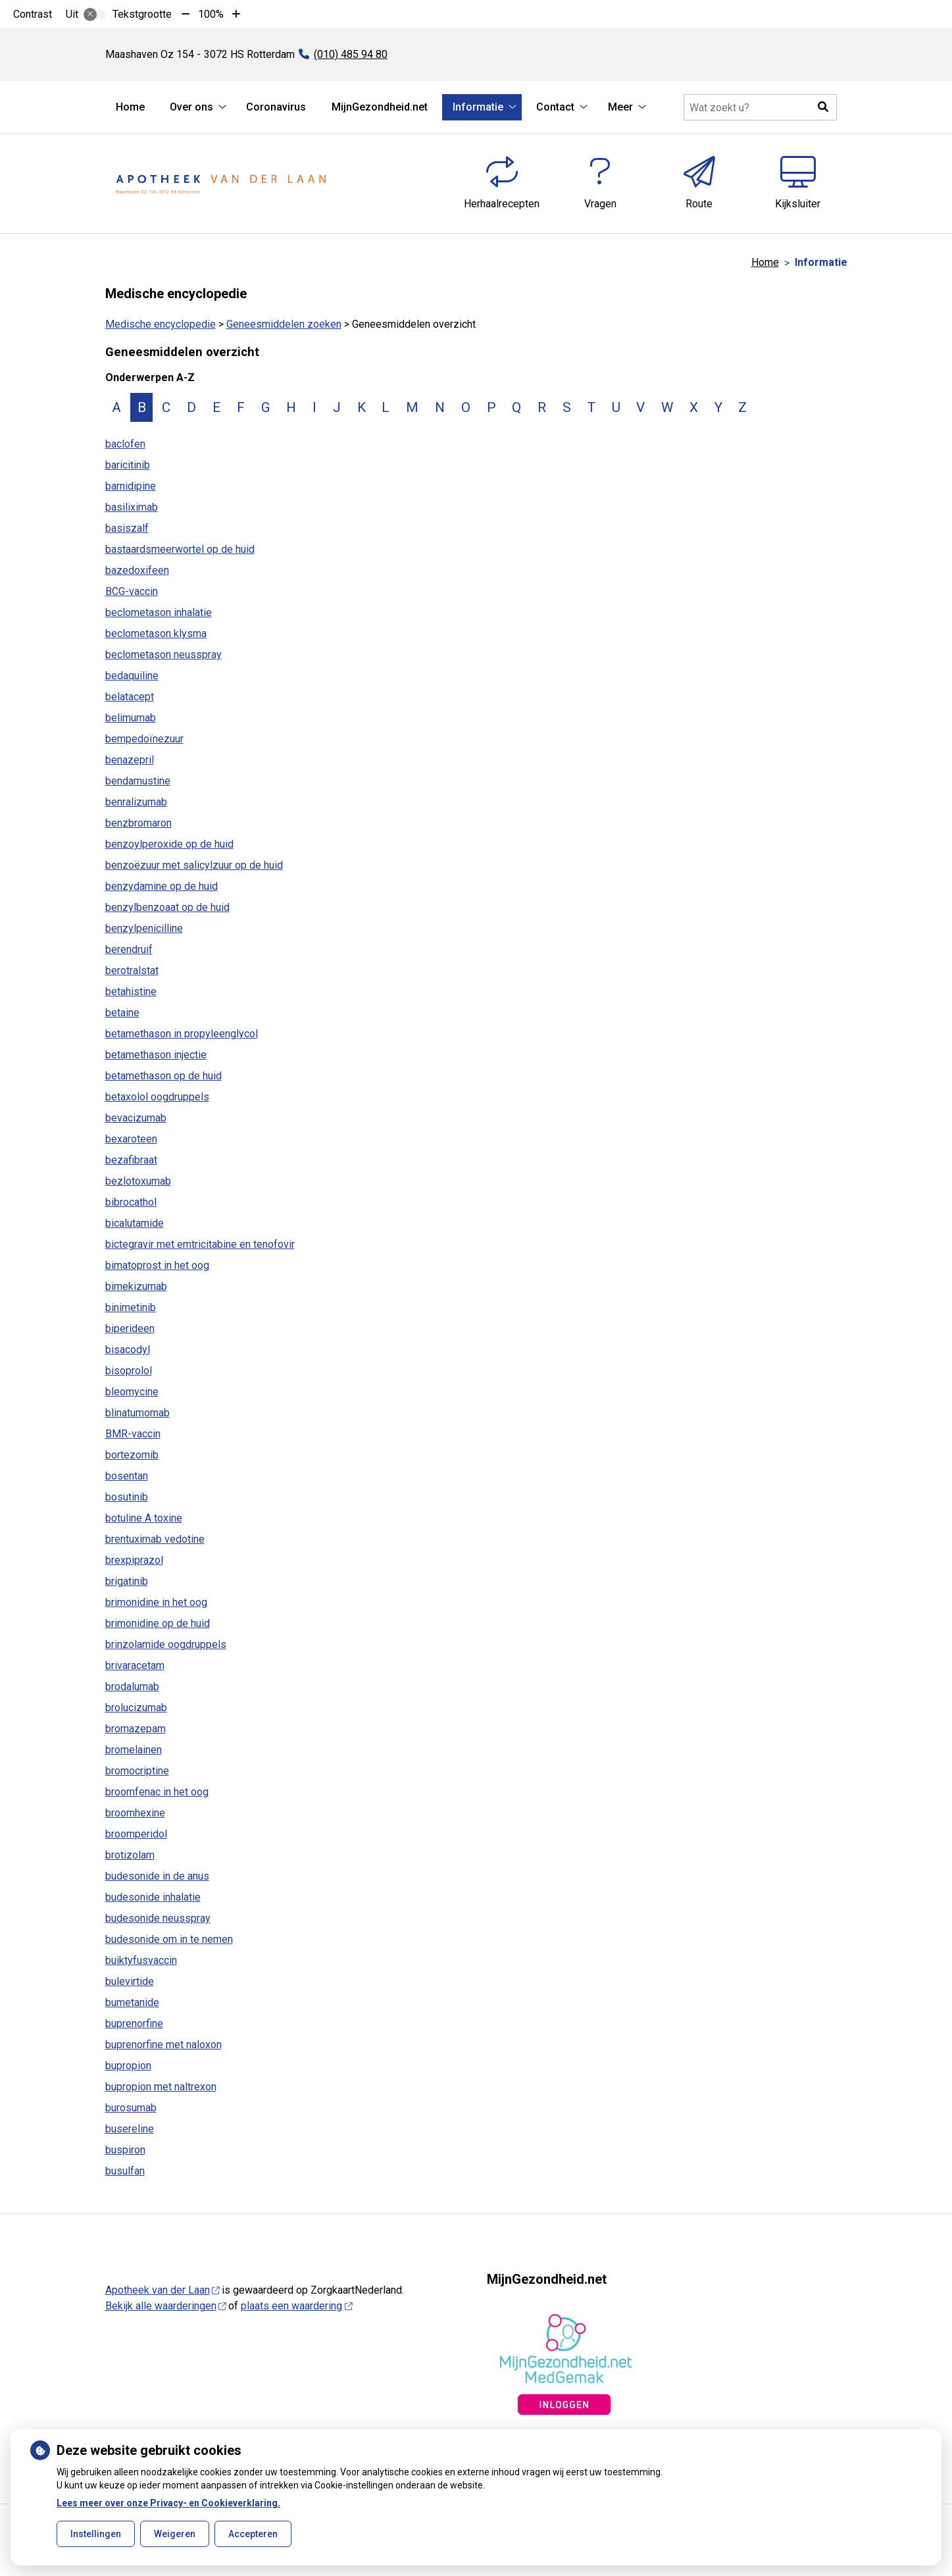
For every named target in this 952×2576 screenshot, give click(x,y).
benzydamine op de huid (161, 886)
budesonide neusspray (158, 1918)
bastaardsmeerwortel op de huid (180, 549)
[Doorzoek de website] (760, 107)
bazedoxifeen (137, 570)
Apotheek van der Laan (162, 2290)
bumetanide (132, 2002)
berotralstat (132, 970)
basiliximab (131, 507)
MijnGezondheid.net (380, 107)
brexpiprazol (134, 1560)
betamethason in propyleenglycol (181, 1033)
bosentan (126, 1476)
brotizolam (130, 1855)
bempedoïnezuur (144, 739)
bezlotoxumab (138, 1181)
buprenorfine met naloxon (163, 2044)
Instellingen (95, 2534)
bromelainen (133, 1749)
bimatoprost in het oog (157, 1265)
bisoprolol (128, 1370)
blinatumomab (137, 1412)
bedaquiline (132, 675)
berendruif (129, 949)
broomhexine (135, 1813)
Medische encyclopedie (160, 324)
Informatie (478, 107)
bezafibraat (131, 1160)
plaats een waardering (296, 2306)
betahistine (131, 991)
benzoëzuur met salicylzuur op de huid (194, 865)
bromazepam (135, 1728)
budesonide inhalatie (153, 1897)
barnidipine (130, 486)
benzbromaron (138, 823)
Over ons (191, 107)
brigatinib (126, 1581)
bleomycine (132, 1391)
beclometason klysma (156, 633)
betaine (122, 1012)
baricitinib (127, 465)
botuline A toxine (143, 1518)
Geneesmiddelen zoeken (283, 324)
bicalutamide (134, 1223)
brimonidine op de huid (157, 1623)
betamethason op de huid (163, 1075)
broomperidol (136, 1834)
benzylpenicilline (144, 928)
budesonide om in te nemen (169, 1939)
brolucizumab (136, 1707)
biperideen (130, 1328)
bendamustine (137, 781)
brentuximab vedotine (155, 1539)
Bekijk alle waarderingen (165, 2306)
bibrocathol (131, 1202)
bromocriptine (137, 1771)
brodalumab (132, 1686)
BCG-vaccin (131, 591)
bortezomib (132, 1455)
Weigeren (174, 2534)
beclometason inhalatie (158, 612)
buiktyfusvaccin (141, 1960)
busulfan (125, 2171)
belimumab (130, 717)
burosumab (131, 2107)
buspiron (125, 2150)
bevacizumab (135, 1118)
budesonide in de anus (157, 1876)
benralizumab (136, 802)
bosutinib (126, 1497)
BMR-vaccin (133, 1434)
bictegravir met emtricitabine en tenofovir (200, 1244)
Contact (555, 107)
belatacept (129, 696)
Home (130, 107)
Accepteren (253, 2534)
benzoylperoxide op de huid (169, 844)
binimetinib (130, 1307)
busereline (129, 2129)
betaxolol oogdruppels (157, 1097)
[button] (824, 107)
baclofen (125, 444)
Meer (620, 107)
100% (211, 14)
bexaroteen (131, 1139)
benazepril (129, 760)
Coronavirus (276, 107)
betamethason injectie (156, 1054)
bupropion (128, 2065)
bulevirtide (129, 1981)
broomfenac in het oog (157, 1792)
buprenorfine (134, 2023)
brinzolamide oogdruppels (165, 1644)
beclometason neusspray (163, 654)
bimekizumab (136, 1286)
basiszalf (127, 528)
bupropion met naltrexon (160, 2086)
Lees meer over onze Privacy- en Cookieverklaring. (168, 2503)
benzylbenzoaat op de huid (167, 907)
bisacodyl (127, 1349)
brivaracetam (134, 1665)
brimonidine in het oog (156, 1602)
